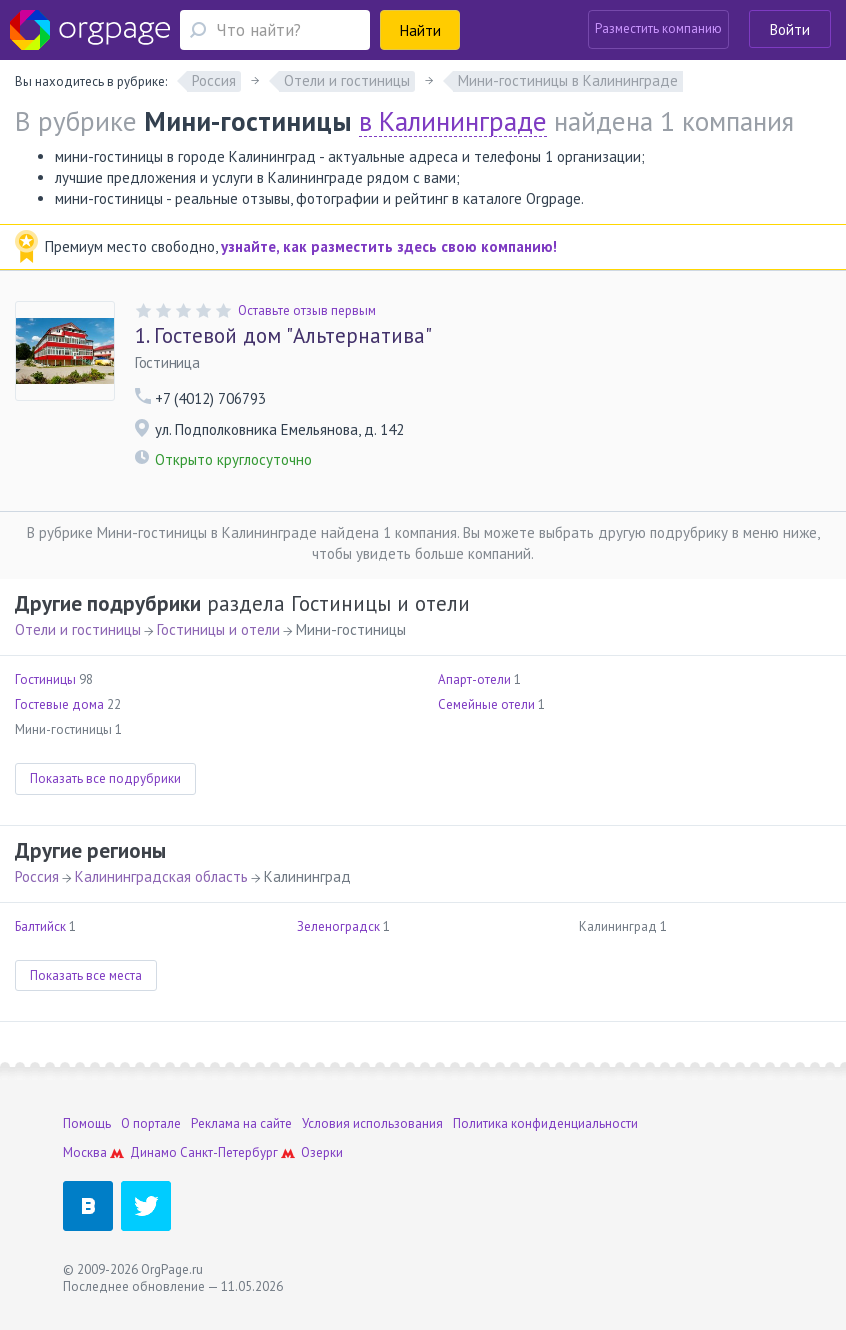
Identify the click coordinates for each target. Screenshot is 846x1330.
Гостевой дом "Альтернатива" (283, 336)
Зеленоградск (338, 926)
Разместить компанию (658, 28)
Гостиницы (45, 679)
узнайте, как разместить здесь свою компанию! (389, 246)
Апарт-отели (474, 679)
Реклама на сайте (241, 1123)
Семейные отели (486, 704)
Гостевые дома (59, 704)
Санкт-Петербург (229, 1152)
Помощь (87, 1123)
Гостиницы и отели (218, 629)
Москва (85, 1152)
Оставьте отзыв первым (307, 310)
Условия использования (372, 1123)
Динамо (153, 1152)
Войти (790, 29)
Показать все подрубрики (105, 778)
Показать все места (86, 975)
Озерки (322, 1152)
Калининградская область (161, 876)
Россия (37, 876)
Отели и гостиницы (78, 629)
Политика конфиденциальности (545, 1123)
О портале (151, 1123)
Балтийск (40, 926)
